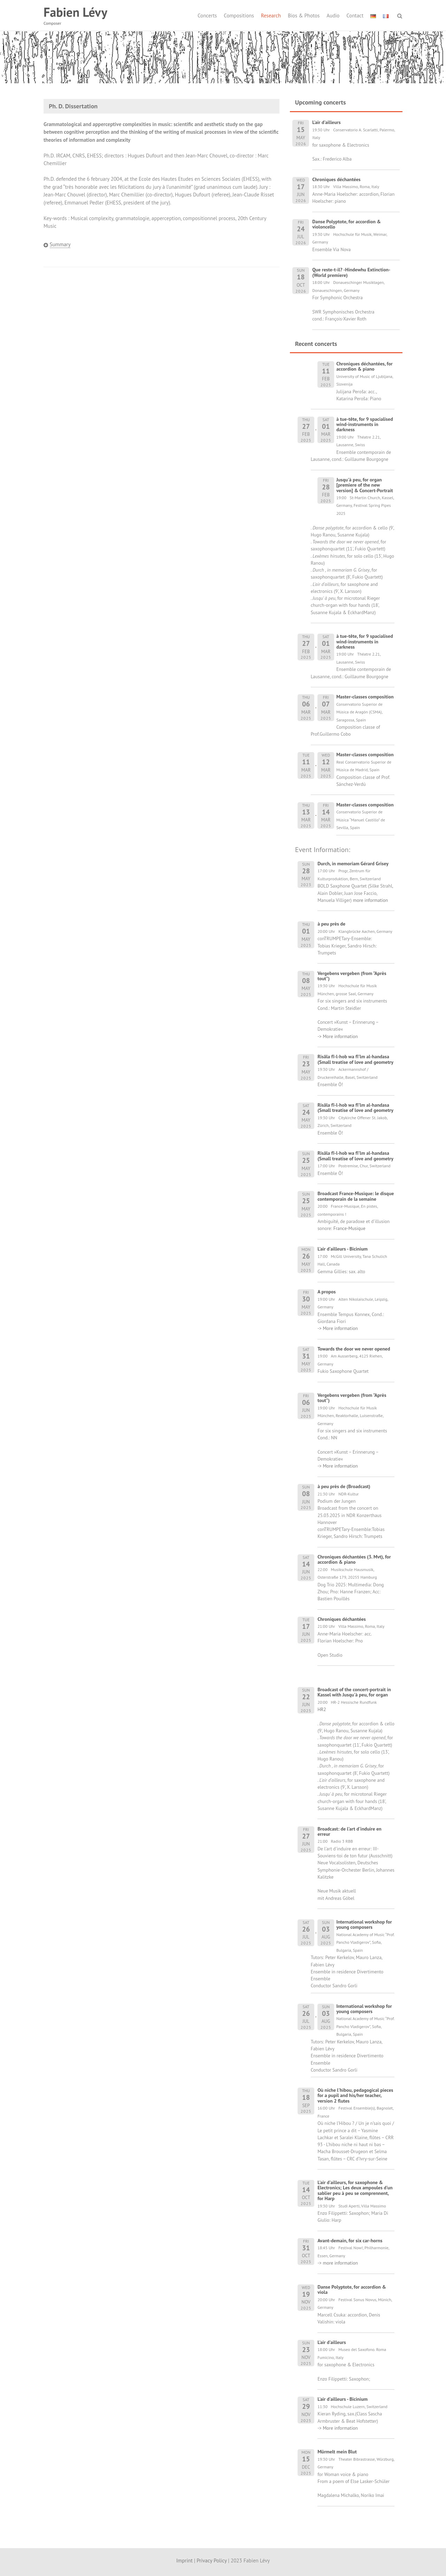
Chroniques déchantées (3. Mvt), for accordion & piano (354, 1559)
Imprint (184, 2560)
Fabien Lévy (75, 12)
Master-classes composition (365, 697)
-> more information (337, 2263)
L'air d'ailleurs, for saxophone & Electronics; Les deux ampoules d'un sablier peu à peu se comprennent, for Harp (355, 2190)
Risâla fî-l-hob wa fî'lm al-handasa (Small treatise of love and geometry (355, 1059)
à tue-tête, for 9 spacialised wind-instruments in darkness (364, 424)
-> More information (337, 1036)
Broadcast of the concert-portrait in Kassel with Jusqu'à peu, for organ (354, 1692)
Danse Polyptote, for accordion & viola (351, 2289)
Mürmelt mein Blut (337, 2452)
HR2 (321, 1709)
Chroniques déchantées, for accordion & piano (364, 366)
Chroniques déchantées (341, 1619)
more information (370, 900)
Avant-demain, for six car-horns (349, 2240)
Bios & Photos (304, 15)
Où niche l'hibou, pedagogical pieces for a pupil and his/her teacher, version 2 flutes (355, 2095)
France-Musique (349, 1228)
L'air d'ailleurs (331, 2342)
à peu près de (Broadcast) (343, 1486)
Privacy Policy (211, 2560)
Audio (332, 15)
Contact (354, 15)
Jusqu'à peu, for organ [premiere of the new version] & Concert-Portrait (364, 485)
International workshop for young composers (364, 1924)
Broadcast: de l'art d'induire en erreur (349, 1831)
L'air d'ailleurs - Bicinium (342, 1249)
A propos (326, 1292)
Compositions (239, 15)
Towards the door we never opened (353, 1349)
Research (271, 15)
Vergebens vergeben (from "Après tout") (351, 976)
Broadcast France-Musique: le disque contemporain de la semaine (355, 1196)
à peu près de (331, 924)
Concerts (207, 15)
